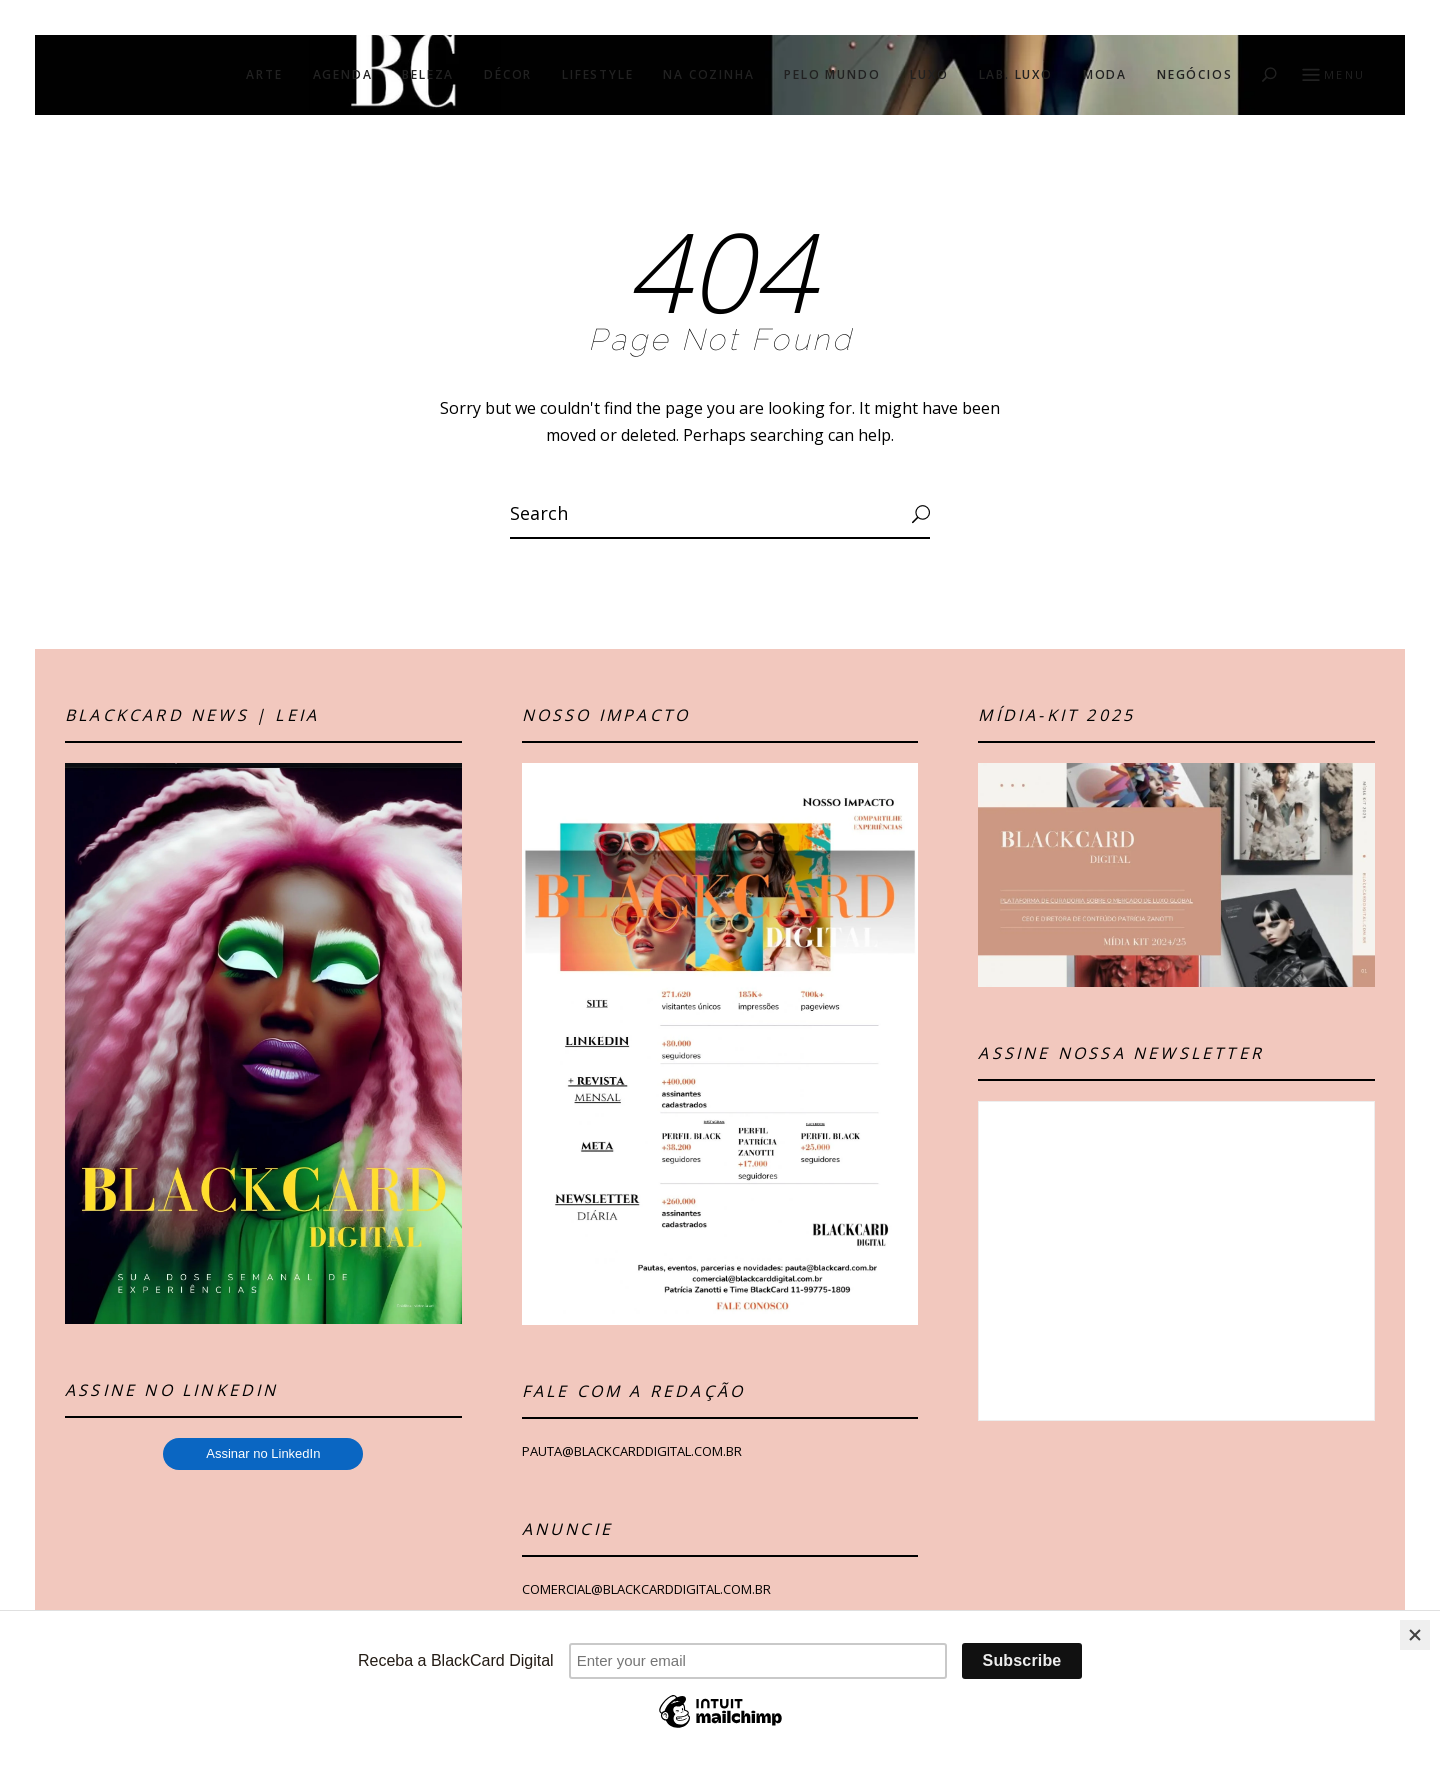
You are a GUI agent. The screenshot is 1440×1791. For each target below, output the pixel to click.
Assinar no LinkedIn (263, 1453)
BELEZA (428, 74)
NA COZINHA (708, 74)
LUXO (929, 74)
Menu (1331, 76)
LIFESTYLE (597, 74)
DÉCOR (508, 74)
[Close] (1415, 1635)
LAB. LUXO (1016, 74)
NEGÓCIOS (1194, 74)
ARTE (264, 74)
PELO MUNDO (832, 74)
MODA (1105, 74)
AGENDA (343, 74)
